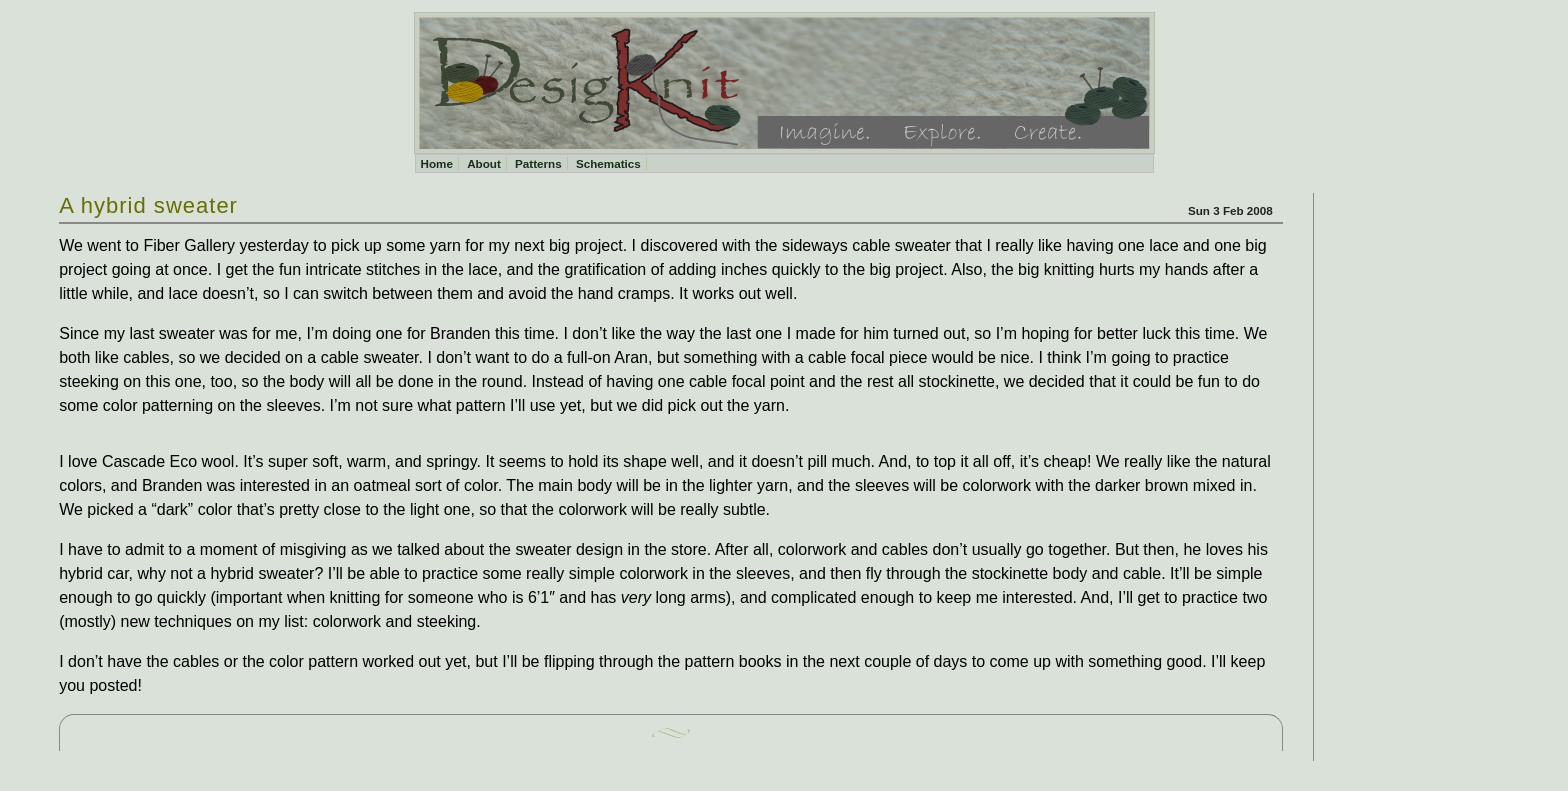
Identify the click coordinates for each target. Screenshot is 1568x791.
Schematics (608, 163)
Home (437, 163)
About (484, 163)
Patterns (538, 163)
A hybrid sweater (148, 205)
